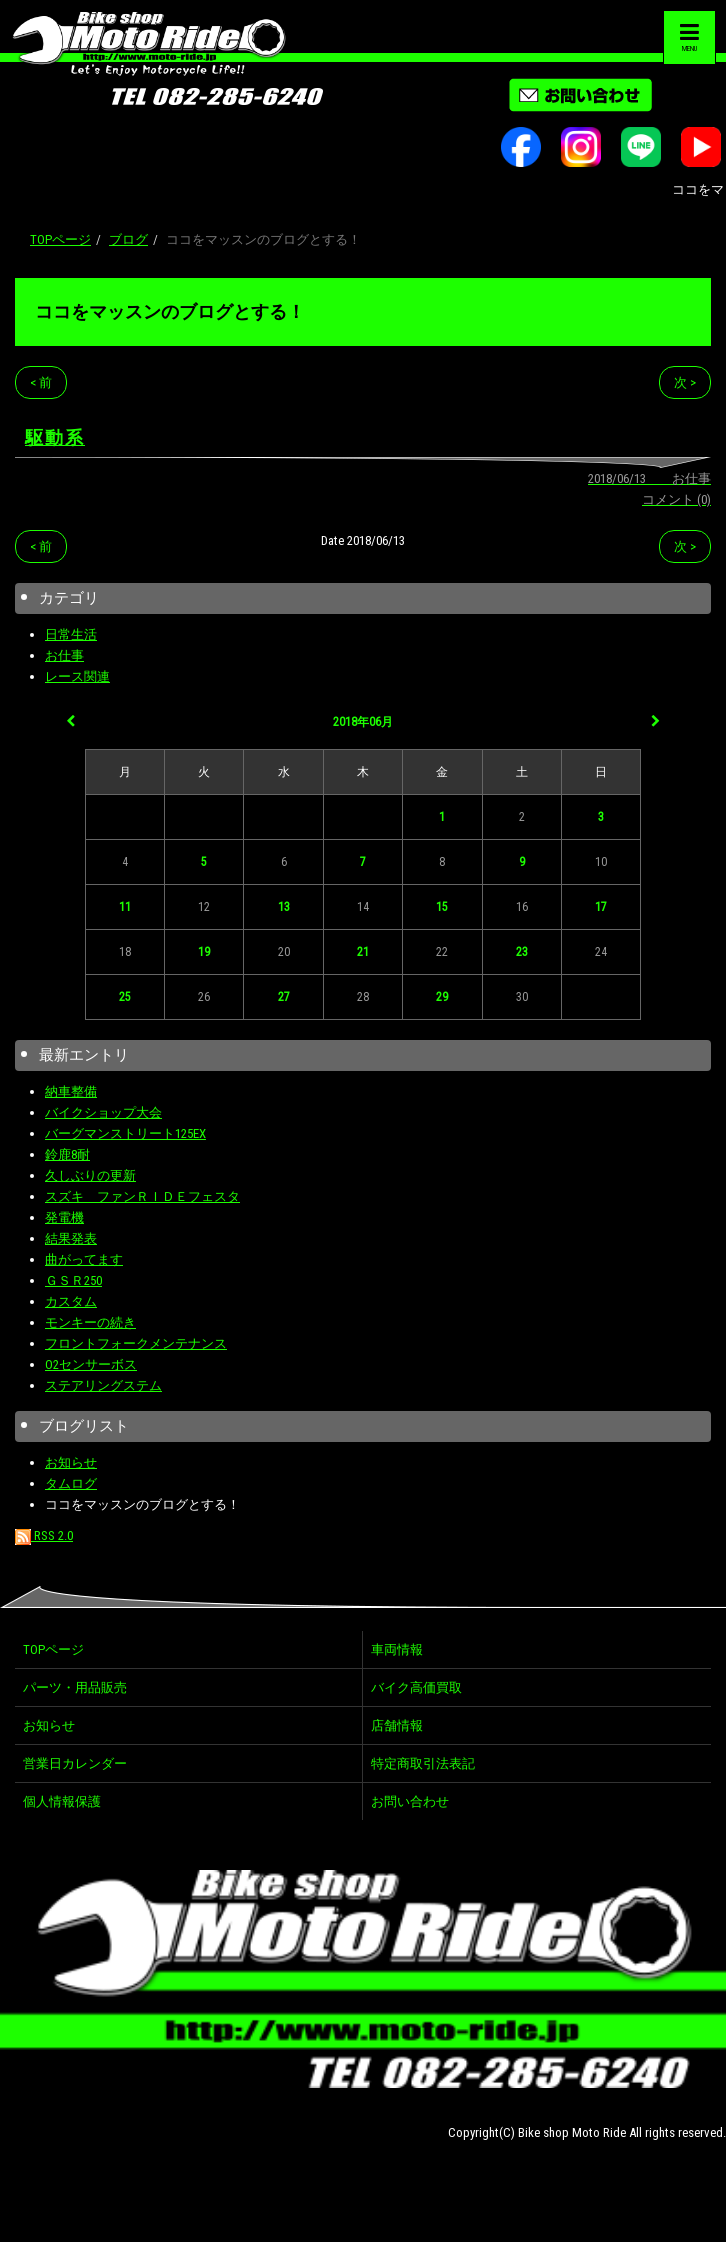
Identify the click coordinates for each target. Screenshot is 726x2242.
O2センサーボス (91, 1364)
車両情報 (397, 1649)
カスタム (71, 1301)
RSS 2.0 (44, 1535)
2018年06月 (363, 722)
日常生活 (71, 634)
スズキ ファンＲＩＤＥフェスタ (142, 1196)
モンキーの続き (90, 1322)
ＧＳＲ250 (73, 1280)
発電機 (64, 1217)
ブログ (128, 239)
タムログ (71, 1483)
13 (284, 907)
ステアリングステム (103, 1385)
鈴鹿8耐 (67, 1154)
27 (284, 997)
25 (125, 997)
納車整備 (71, 1091)
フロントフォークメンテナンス (136, 1343)
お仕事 (64, 655)
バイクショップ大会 (103, 1112)
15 (442, 907)
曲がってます (84, 1259)
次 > (685, 382)
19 (204, 952)
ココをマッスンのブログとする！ (170, 311)
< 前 (41, 382)
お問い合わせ (410, 1801)
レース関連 (77, 676)
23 (522, 952)
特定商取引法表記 (423, 1763)
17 (601, 907)
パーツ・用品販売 (75, 1687)
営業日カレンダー (75, 1763)
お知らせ (71, 1462)
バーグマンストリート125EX (125, 1133)
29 (442, 997)
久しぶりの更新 (90, 1175)
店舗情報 (397, 1725)
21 (363, 952)
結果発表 (71, 1238)
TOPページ (60, 239)
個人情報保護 (62, 1801)
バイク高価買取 (416, 1687)
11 (125, 907)
